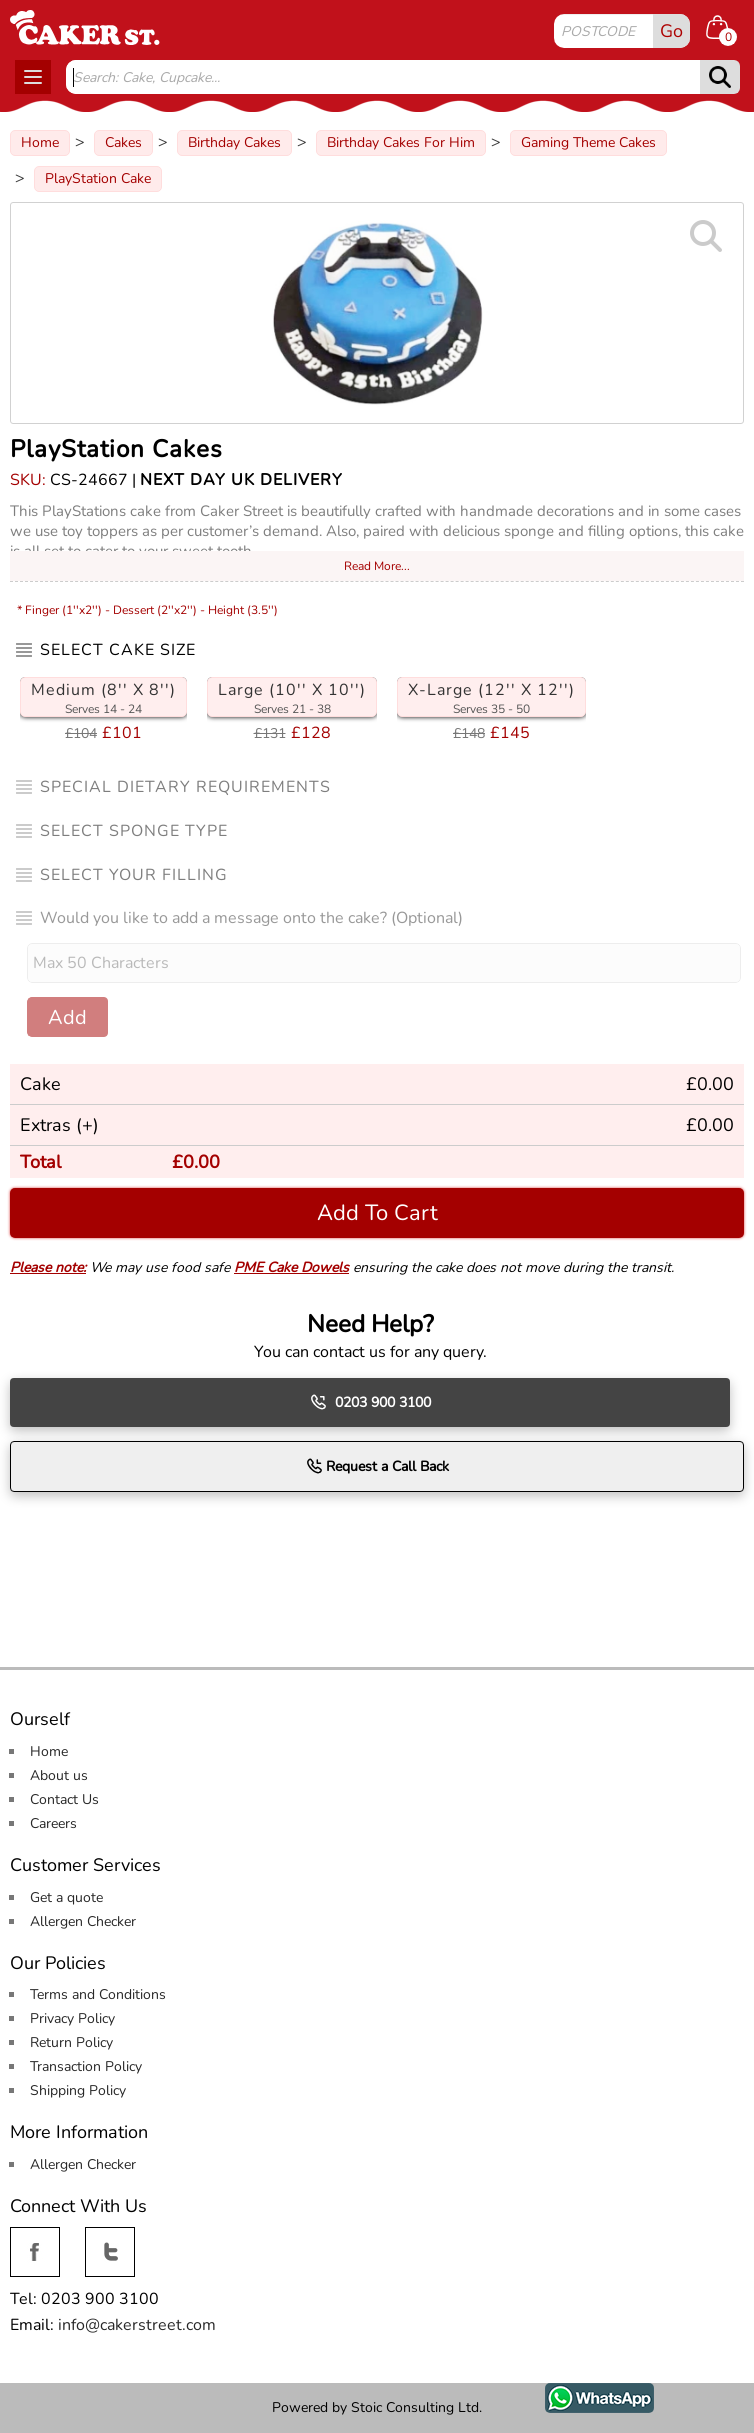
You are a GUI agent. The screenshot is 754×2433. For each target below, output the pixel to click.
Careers (53, 1823)
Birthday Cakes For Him (401, 142)
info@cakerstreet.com (137, 2325)
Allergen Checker (83, 1921)
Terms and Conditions (98, 1994)
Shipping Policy (78, 2090)
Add (67, 1017)
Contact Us (64, 1799)
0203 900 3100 (370, 1402)
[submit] (720, 77)
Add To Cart (377, 1212)
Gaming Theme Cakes (588, 142)
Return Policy (71, 2042)
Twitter (108, 2238)
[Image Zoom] (377, 313)
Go (671, 31)
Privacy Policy (72, 2018)
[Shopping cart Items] (725, 30)
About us (59, 1775)
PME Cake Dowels (291, 1267)
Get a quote (66, 1897)
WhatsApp (584, 2394)
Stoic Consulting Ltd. (416, 2407)
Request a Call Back (377, 1466)
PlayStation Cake (98, 178)
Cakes (123, 142)
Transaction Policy (86, 2066)
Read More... (377, 566)
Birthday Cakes (234, 142)
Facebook (35, 2238)
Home (40, 142)
